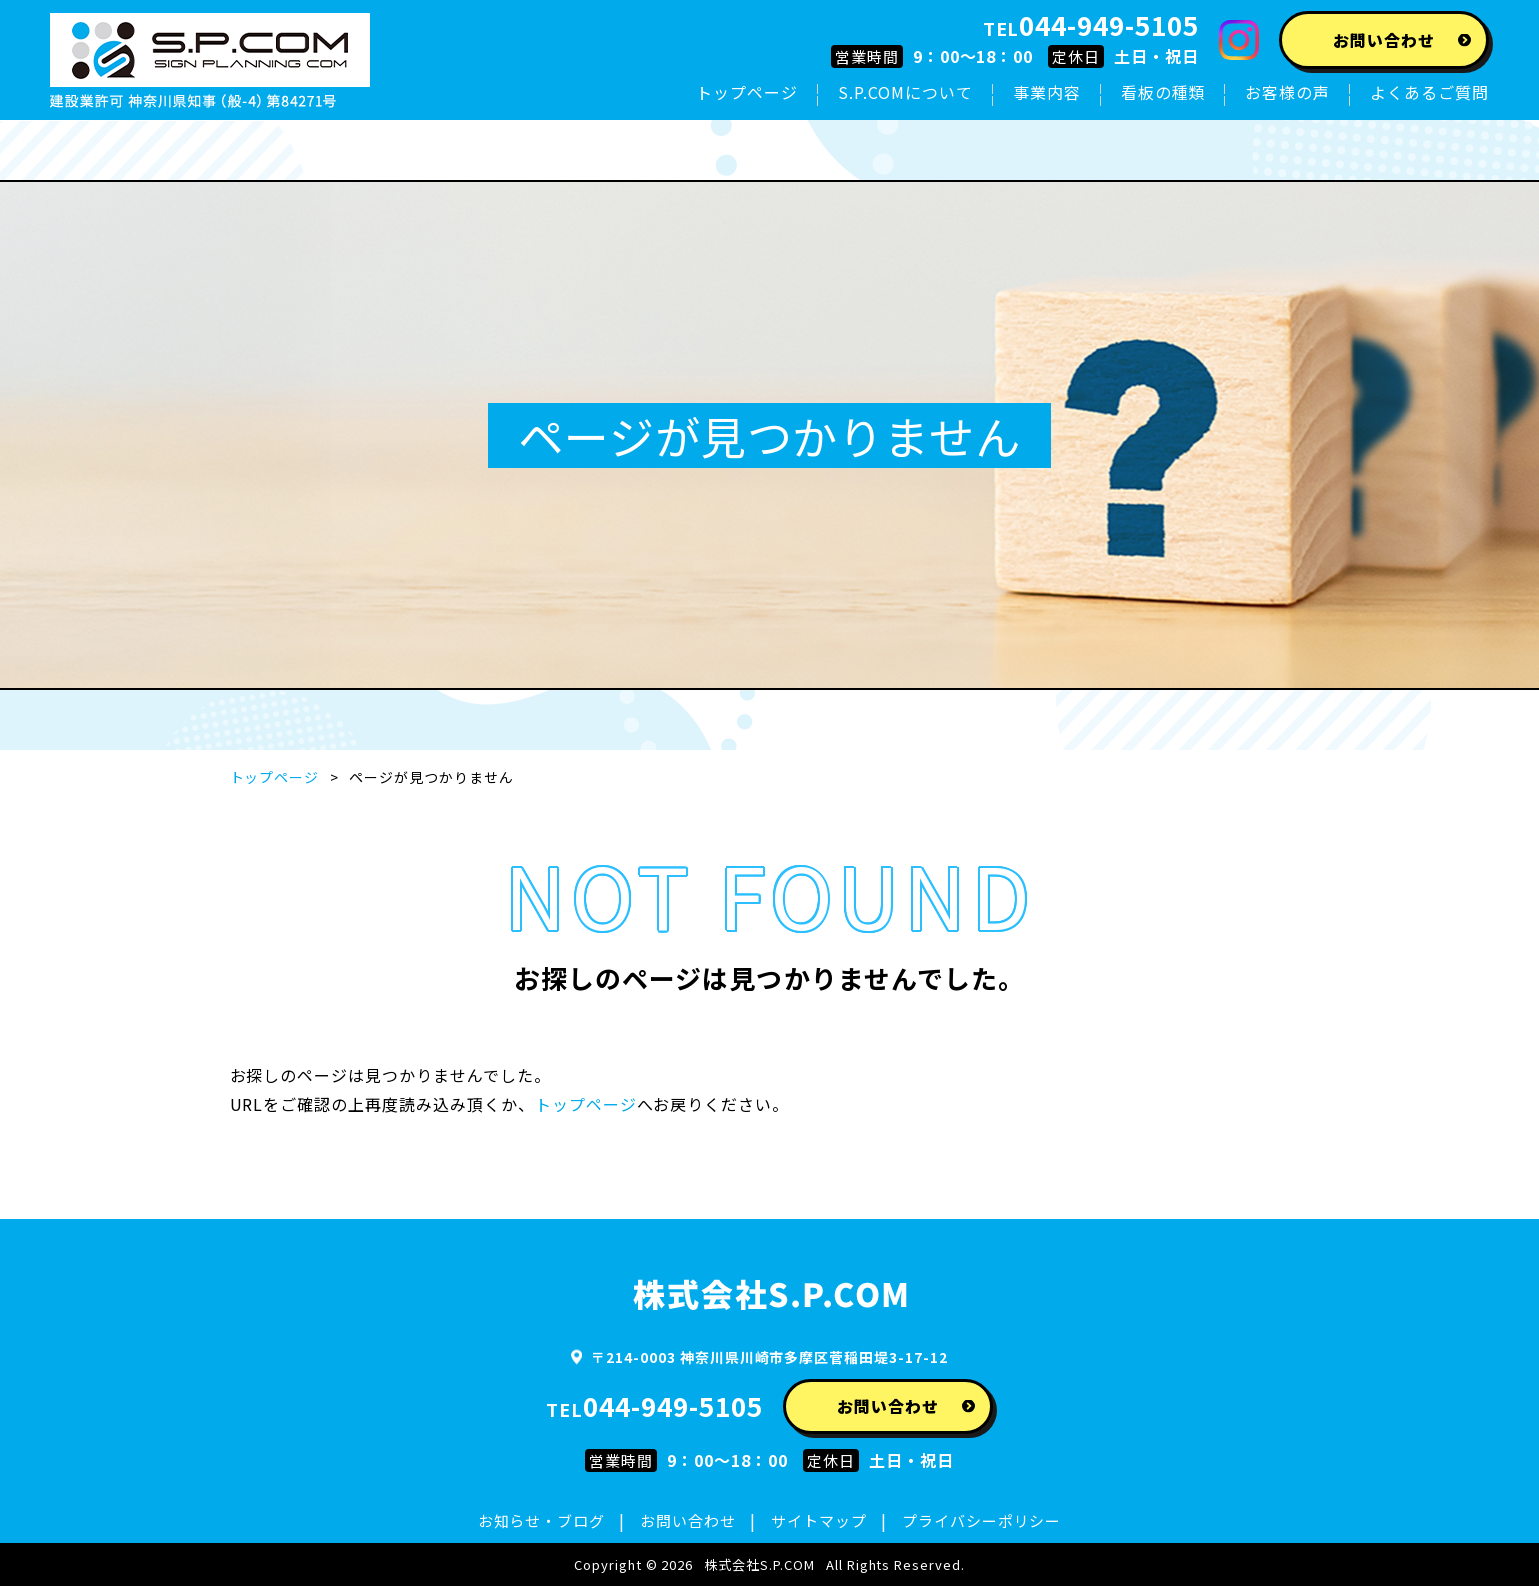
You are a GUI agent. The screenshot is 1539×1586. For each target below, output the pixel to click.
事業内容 (1047, 92)
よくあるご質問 (1429, 92)
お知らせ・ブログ (542, 1520)
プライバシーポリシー (982, 1520)
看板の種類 (1163, 92)
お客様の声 (1287, 92)
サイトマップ (819, 1520)
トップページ (747, 92)
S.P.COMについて (905, 92)
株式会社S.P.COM (759, 1564)
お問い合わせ (688, 1520)
